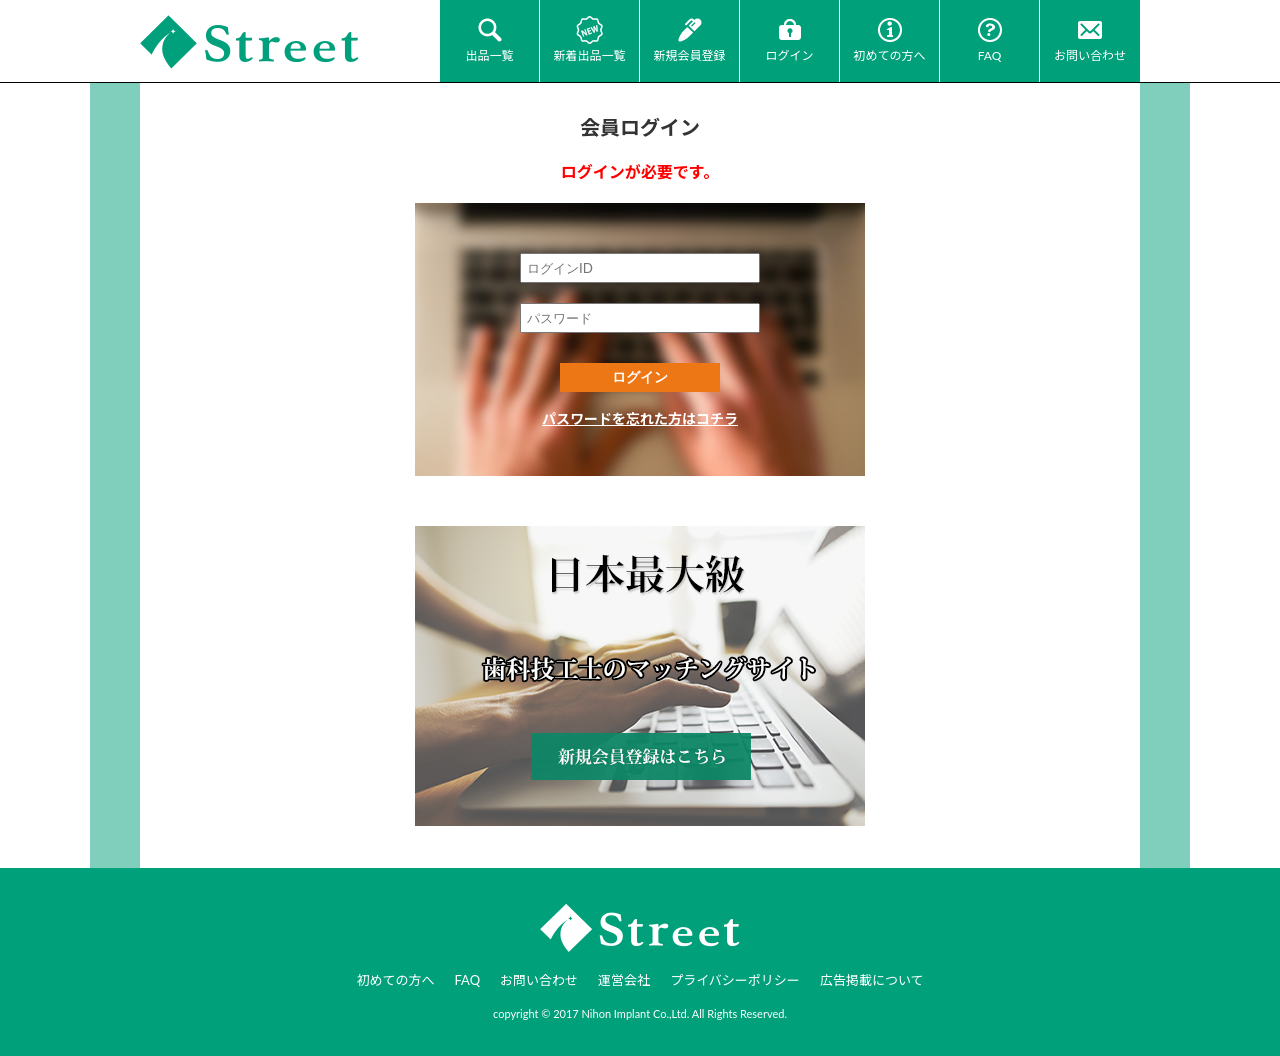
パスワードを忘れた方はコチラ (640, 418)
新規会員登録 (689, 55)
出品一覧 (489, 55)
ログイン (789, 55)
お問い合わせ (1090, 55)
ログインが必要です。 (640, 171)
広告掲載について (872, 980)
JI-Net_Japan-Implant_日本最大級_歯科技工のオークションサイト (250, 42)
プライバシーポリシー (735, 980)
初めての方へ (889, 55)
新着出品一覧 (589, 55)
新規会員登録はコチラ (640, 676)
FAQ (990, 55)
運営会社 (624, 980)
